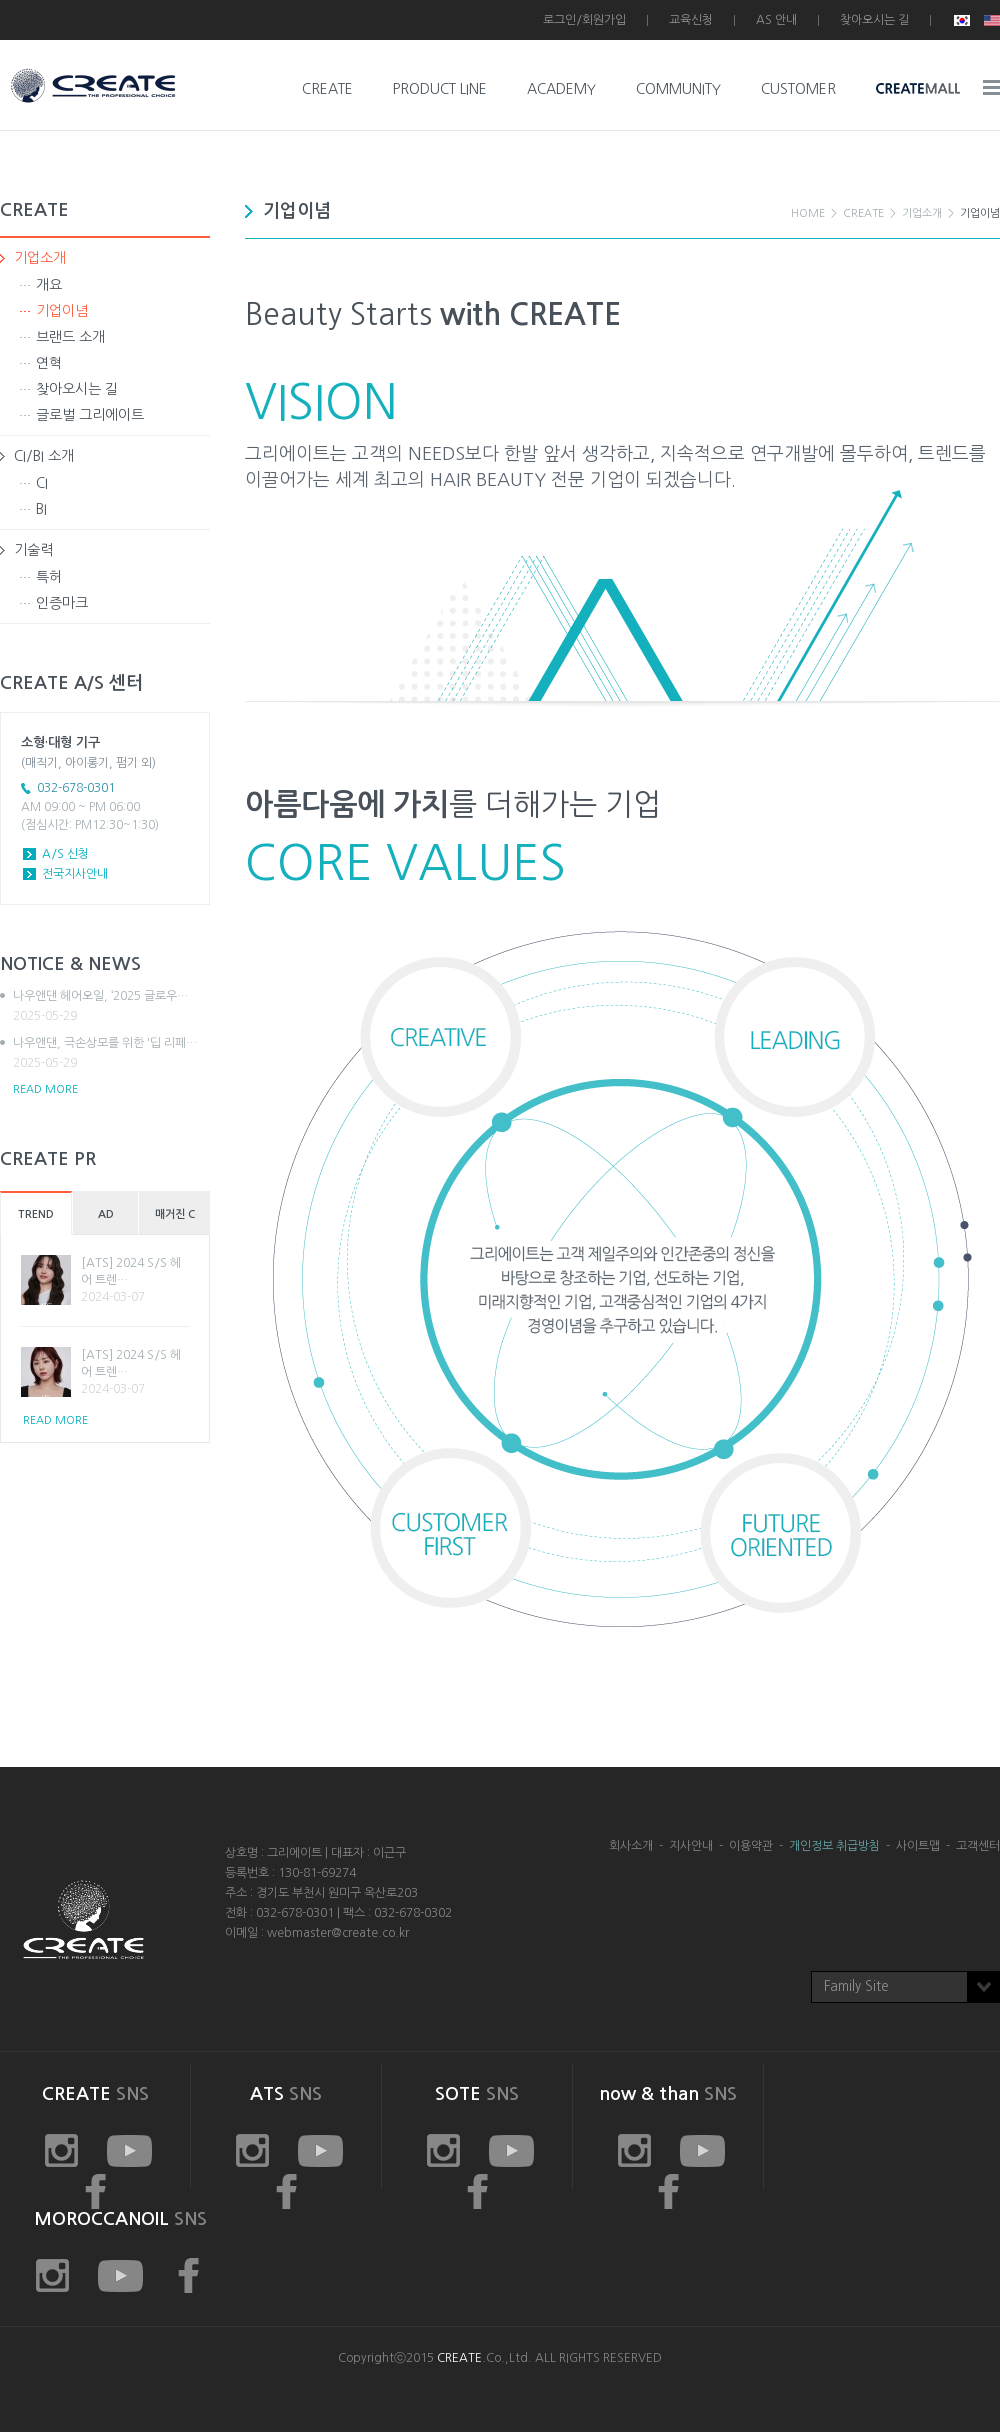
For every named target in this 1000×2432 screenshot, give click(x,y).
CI (42, 483)
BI (41, 509)
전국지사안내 (75, 874)
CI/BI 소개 (44, 456)
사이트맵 (918, 1846)
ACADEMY (561, 89)
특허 (49, 577)
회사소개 (631, 1846)
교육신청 (691, 20)
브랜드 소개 (70, 337)
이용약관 (751, 1846)
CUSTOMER (798, 89)
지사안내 (691, 1846)
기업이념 (62, 311)
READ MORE (45, 1089)
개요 (49, 285)
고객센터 (978, 1846)
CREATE (327, 89)
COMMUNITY (678, 89)
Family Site (856, 1986)
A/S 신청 (65, 854)
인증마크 (62, 603)
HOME (808, 213)
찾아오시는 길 (874, 20)
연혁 (49, 363)
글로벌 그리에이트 (90, 415)
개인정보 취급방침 (834, 1846)
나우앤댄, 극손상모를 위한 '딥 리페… (111, 1054)
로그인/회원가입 (584, 20)
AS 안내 (776, 20)
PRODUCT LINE (440, 89)
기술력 (33, 550)
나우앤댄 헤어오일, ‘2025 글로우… (111, 1007)
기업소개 (40, 258)
